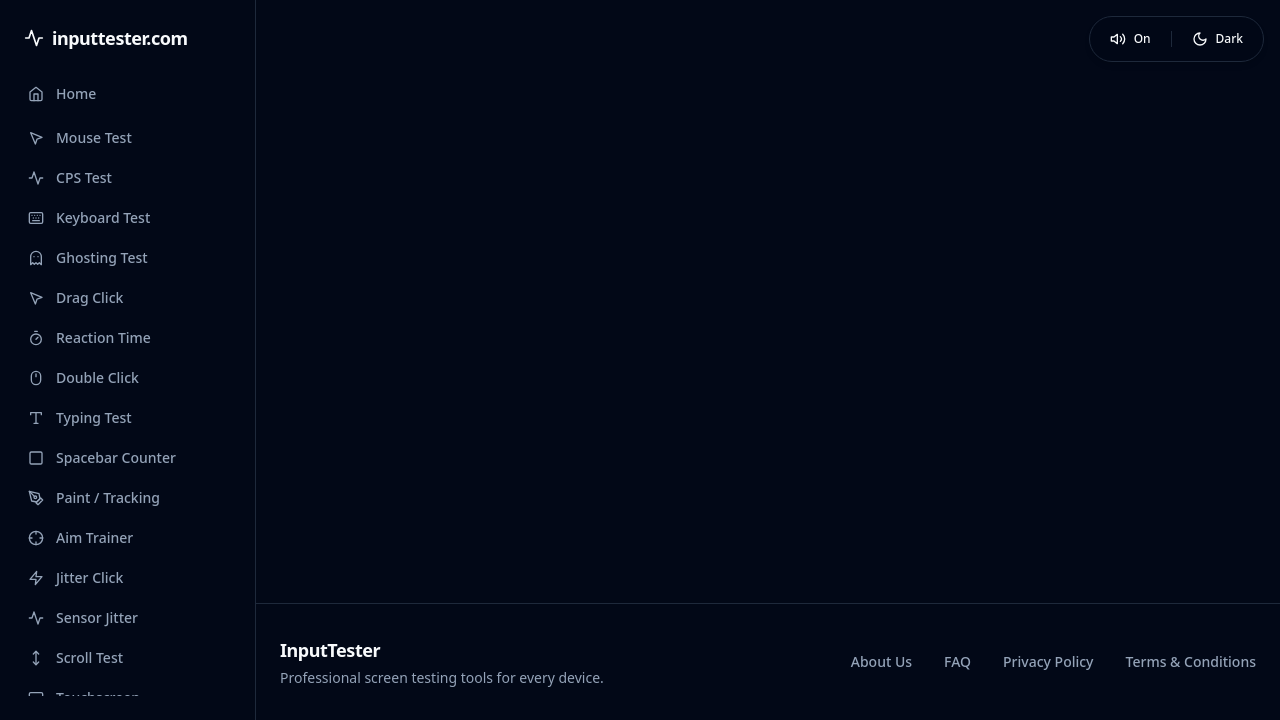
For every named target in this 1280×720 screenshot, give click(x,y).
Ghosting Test (88, 257)
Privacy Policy (1048, 661)
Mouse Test (80, 137)
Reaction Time (89, 337)
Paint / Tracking (94, 497)
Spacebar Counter (102, 457)
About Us (881, 661)
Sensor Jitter (83, 617)
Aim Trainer (80, 537)
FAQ (957, 661)
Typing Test (80, 417)
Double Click (83, 377)
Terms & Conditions (1191, 661)
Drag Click (75, 297)
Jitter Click (75, 577)
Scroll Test (75, 657)
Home (62, 93)
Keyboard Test (89, 217)
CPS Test (70, 177)
